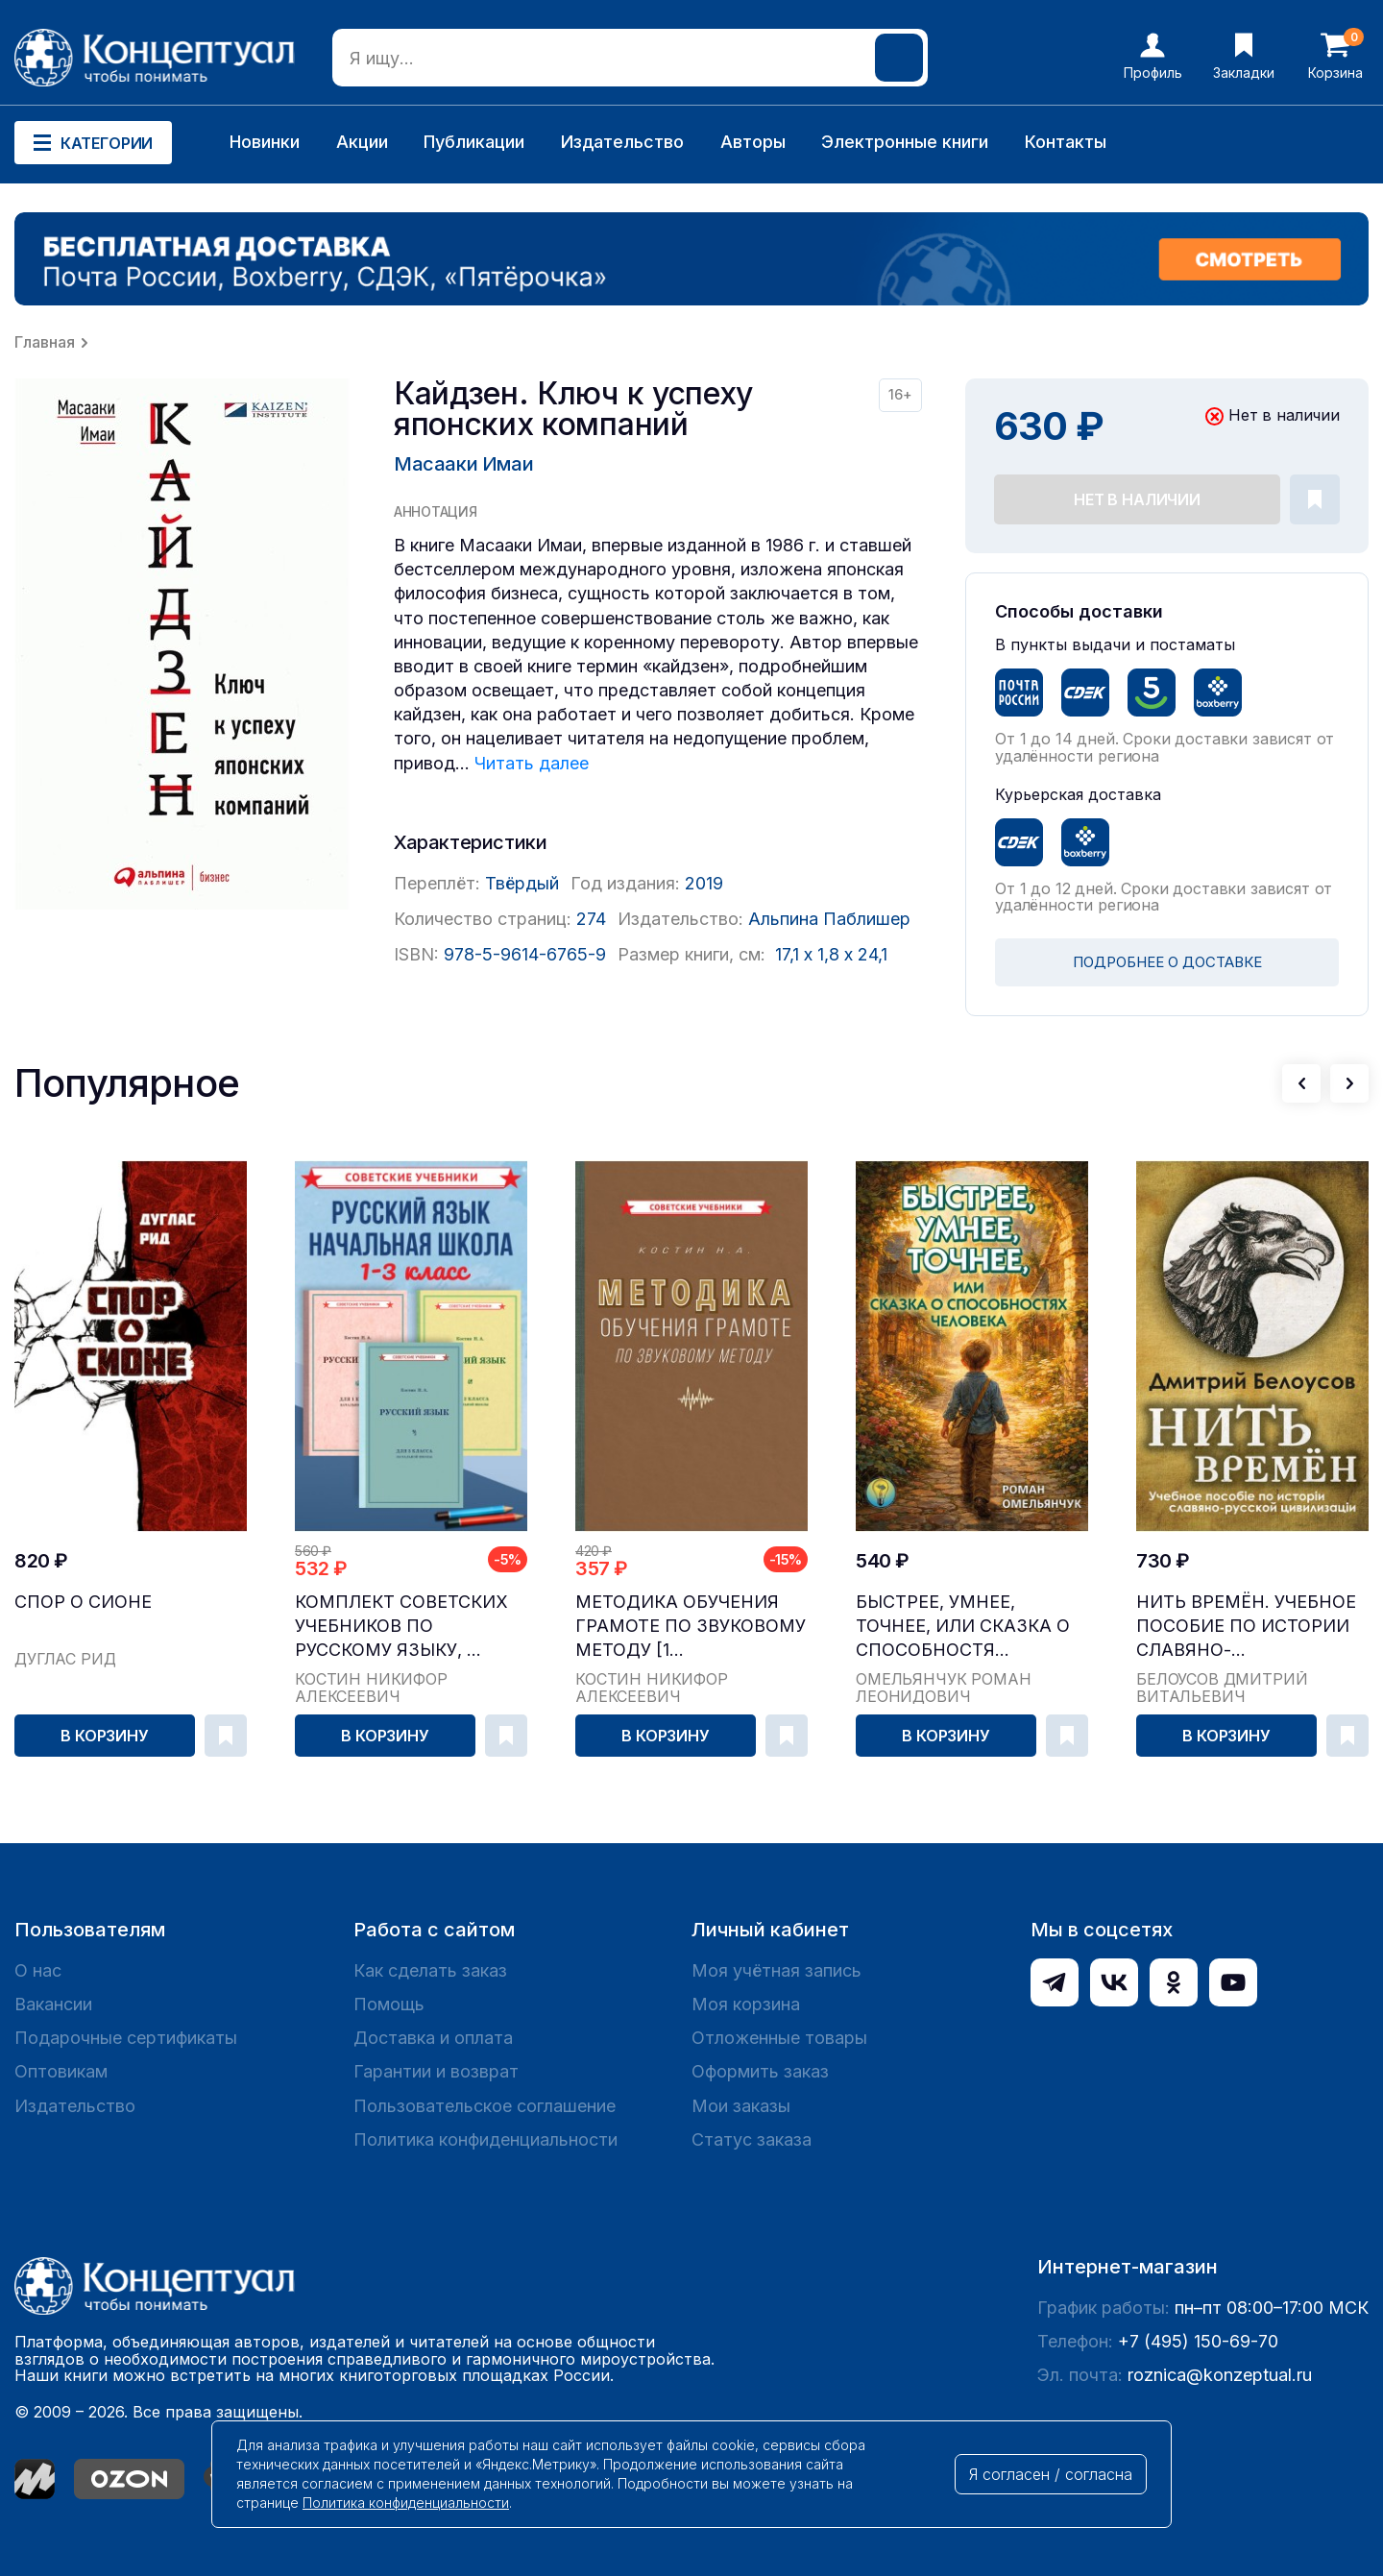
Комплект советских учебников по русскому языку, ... (401, 1626)
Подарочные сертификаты (125, 2038)
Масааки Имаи (463, 463)
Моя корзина (746, 2004)
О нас (37, 1970)
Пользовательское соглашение (484, 2106)
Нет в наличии (1137, 499)
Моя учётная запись (776, 1970)
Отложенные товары (779, 2038)
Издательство (622, 142)
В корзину (105, 1735)
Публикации (474, 142)
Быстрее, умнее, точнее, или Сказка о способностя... (963, 1626)
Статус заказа (752, 2139)
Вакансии (53, 2004)
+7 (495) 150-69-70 (1198, 2341)
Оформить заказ (760, 2071)
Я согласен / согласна (1050, 2474)
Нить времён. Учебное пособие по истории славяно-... (1246, 1626)
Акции (362, 142)
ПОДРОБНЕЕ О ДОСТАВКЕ (1167, 962)
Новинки (265, 142)
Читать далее (531, 763)
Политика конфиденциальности (485, 2139)
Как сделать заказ (430, 1970)
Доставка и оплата (433, 2038)
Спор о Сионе (83, 1602)
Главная (44, 342)
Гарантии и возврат (436, 2071)
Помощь (389, 2004)
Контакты (1065, 142)
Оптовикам (61, 2071)
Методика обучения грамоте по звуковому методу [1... (690, 1626)
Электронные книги (904, 142)
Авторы (753, 142)
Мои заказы (741, 2106)
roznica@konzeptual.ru (1220, 2375)
